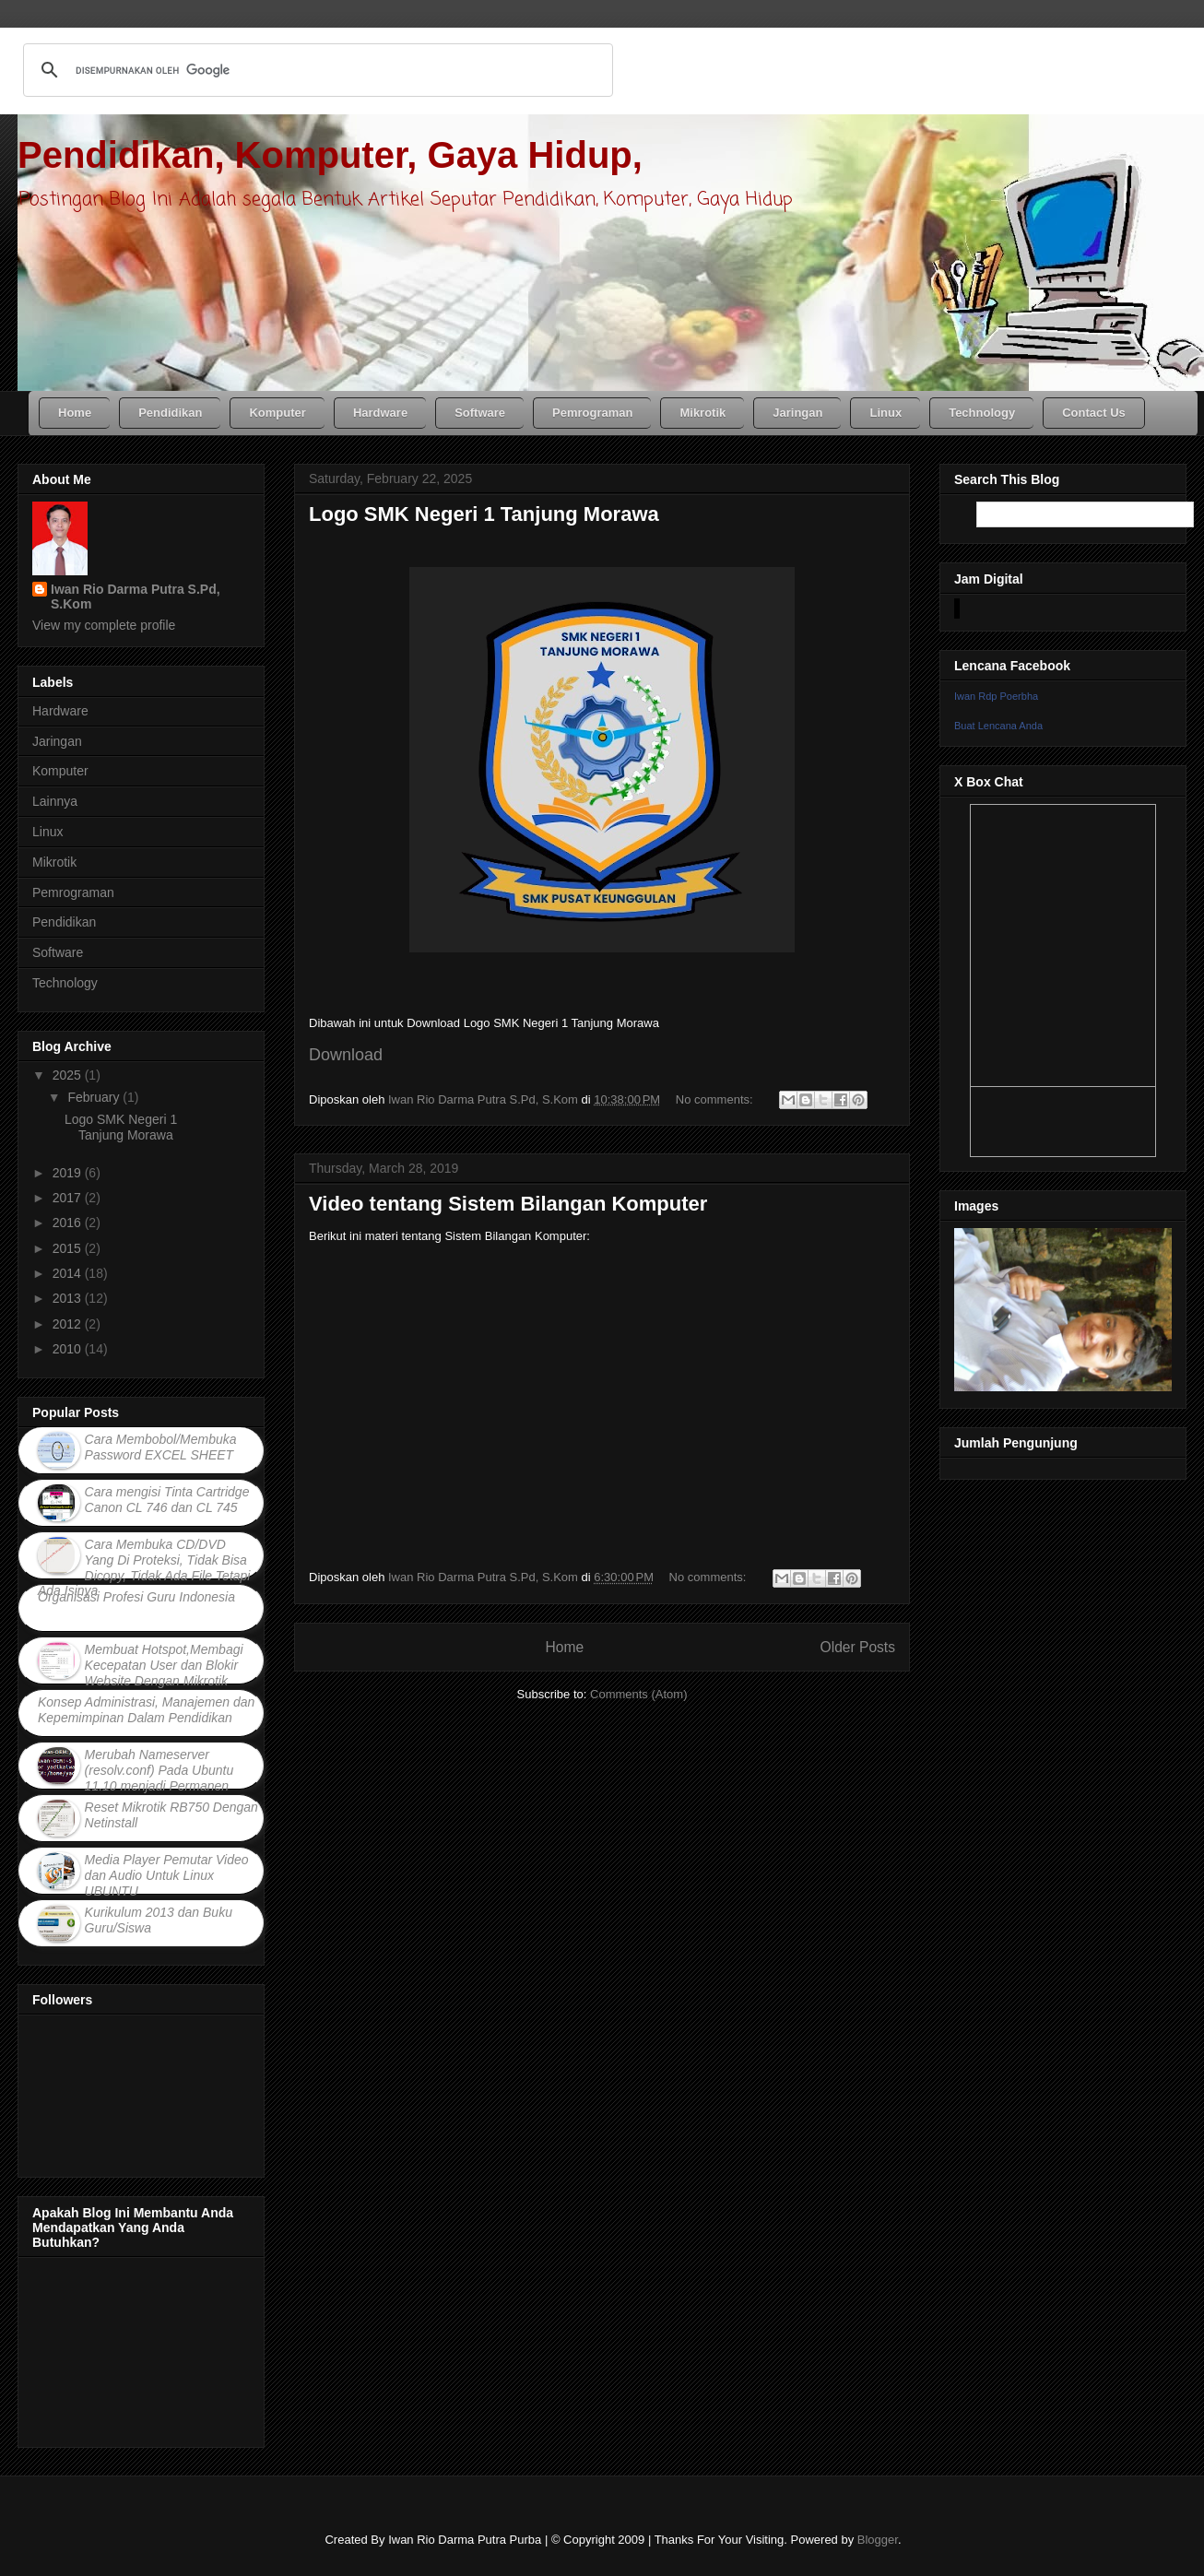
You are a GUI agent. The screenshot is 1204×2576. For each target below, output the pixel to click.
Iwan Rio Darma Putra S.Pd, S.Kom (135, 596)
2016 (69, 1222)
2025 (69, 1075)
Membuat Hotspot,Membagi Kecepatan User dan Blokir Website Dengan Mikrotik (164, 1665)
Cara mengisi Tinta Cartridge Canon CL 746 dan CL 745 (167, 1499)
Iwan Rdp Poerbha (996, 696)
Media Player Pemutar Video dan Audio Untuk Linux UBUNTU (167, 1875)
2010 (69, 1348)
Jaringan (57, 741)
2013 (69, 1298)
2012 (69, 1324)
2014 (69, 1273)
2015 (69, 1248)
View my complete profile (103, 625)
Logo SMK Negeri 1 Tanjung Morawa (484, 514)
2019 (69, 1172)
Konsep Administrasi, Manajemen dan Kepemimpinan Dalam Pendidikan (146, 1710)
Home (564, 1647)
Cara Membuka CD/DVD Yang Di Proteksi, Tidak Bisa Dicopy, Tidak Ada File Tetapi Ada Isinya (144, 1567)
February (95, 1097)
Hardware (60, 710)
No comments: (716, 1099)
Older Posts (857, 1647)
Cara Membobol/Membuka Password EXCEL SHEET (161, 1447)
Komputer (60, 770)
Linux (47, 831)
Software (57, 952)
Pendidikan (64, 922)
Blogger (877, 2539)
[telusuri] (315, 70)
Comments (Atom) (638, 1694)
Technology (65, 982)
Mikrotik (54, 862)
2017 (69, 1197)
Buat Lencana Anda (998, 725)
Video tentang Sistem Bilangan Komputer (508, 1203)
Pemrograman (73, 892)
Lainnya (54, 801)
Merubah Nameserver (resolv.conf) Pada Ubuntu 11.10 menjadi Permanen (159, 1770)
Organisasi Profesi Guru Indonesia (136, 1596)
